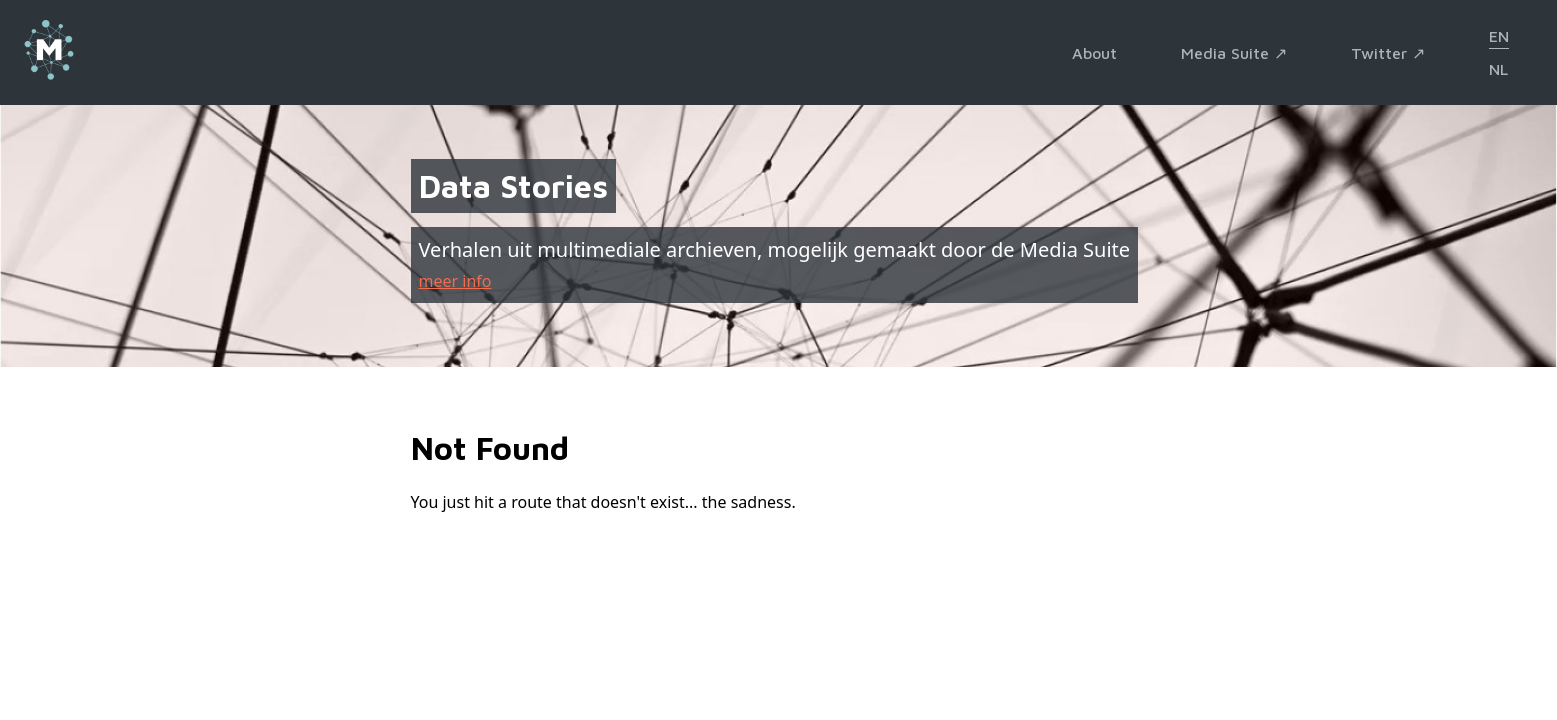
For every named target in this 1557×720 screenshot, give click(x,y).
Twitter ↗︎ (1388, 53)
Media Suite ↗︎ (1234, 53)
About (1094, 53)
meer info (455, 281)
